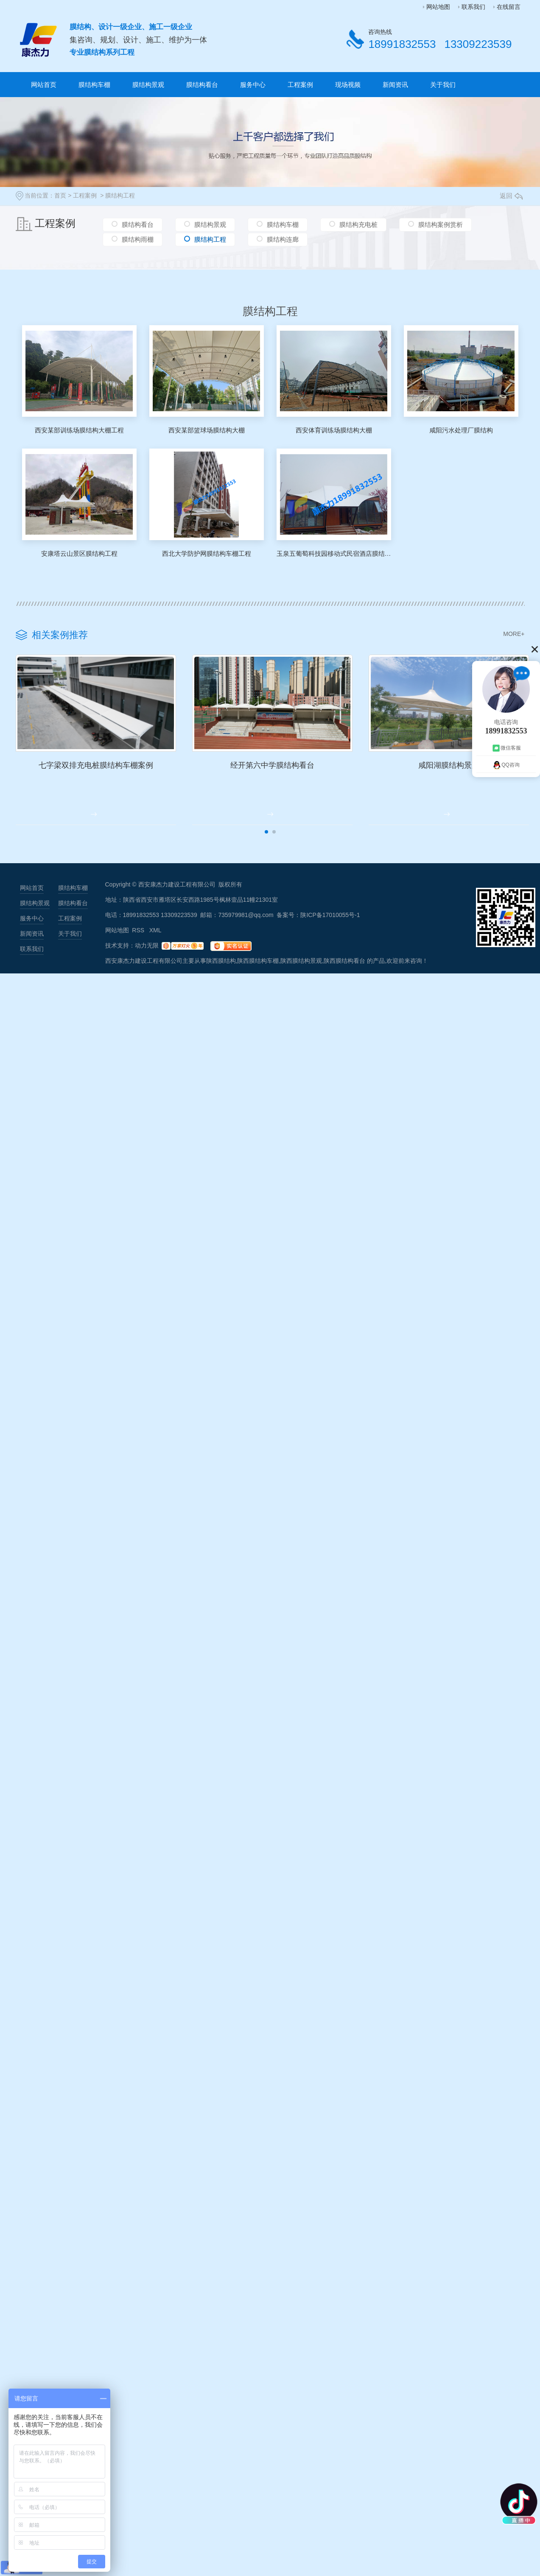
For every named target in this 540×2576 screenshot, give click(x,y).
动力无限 (147, 965)
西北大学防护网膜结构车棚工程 (206, 553)
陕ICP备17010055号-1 (330, 935)
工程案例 (300, 84)
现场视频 (348, 84)
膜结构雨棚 (138, 241)
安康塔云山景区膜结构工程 (79, 553)
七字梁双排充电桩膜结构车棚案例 (112, 784)
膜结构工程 (120, 195)
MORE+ (513, 633)
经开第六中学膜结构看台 (322, 784)
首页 (60, 195)
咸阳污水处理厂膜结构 (461, 430)
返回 (511, 195)
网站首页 (43, 84)
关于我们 (443, 84)
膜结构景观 (148, 84)
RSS (139, 950)
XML (155, 950)
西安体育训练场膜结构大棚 (334, 430)
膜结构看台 (202, 84)
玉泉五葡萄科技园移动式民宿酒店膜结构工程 (334, 553)
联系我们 (473, 6)
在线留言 (508, 6)
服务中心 (253, 84)
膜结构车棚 (94, 84)
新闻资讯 (395, 84)
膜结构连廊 (283, 241)
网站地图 (438, 6)
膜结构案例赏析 (440, 225)
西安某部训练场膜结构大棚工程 (79, 430)
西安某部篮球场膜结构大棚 (206, 430)
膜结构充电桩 (358, 225)
